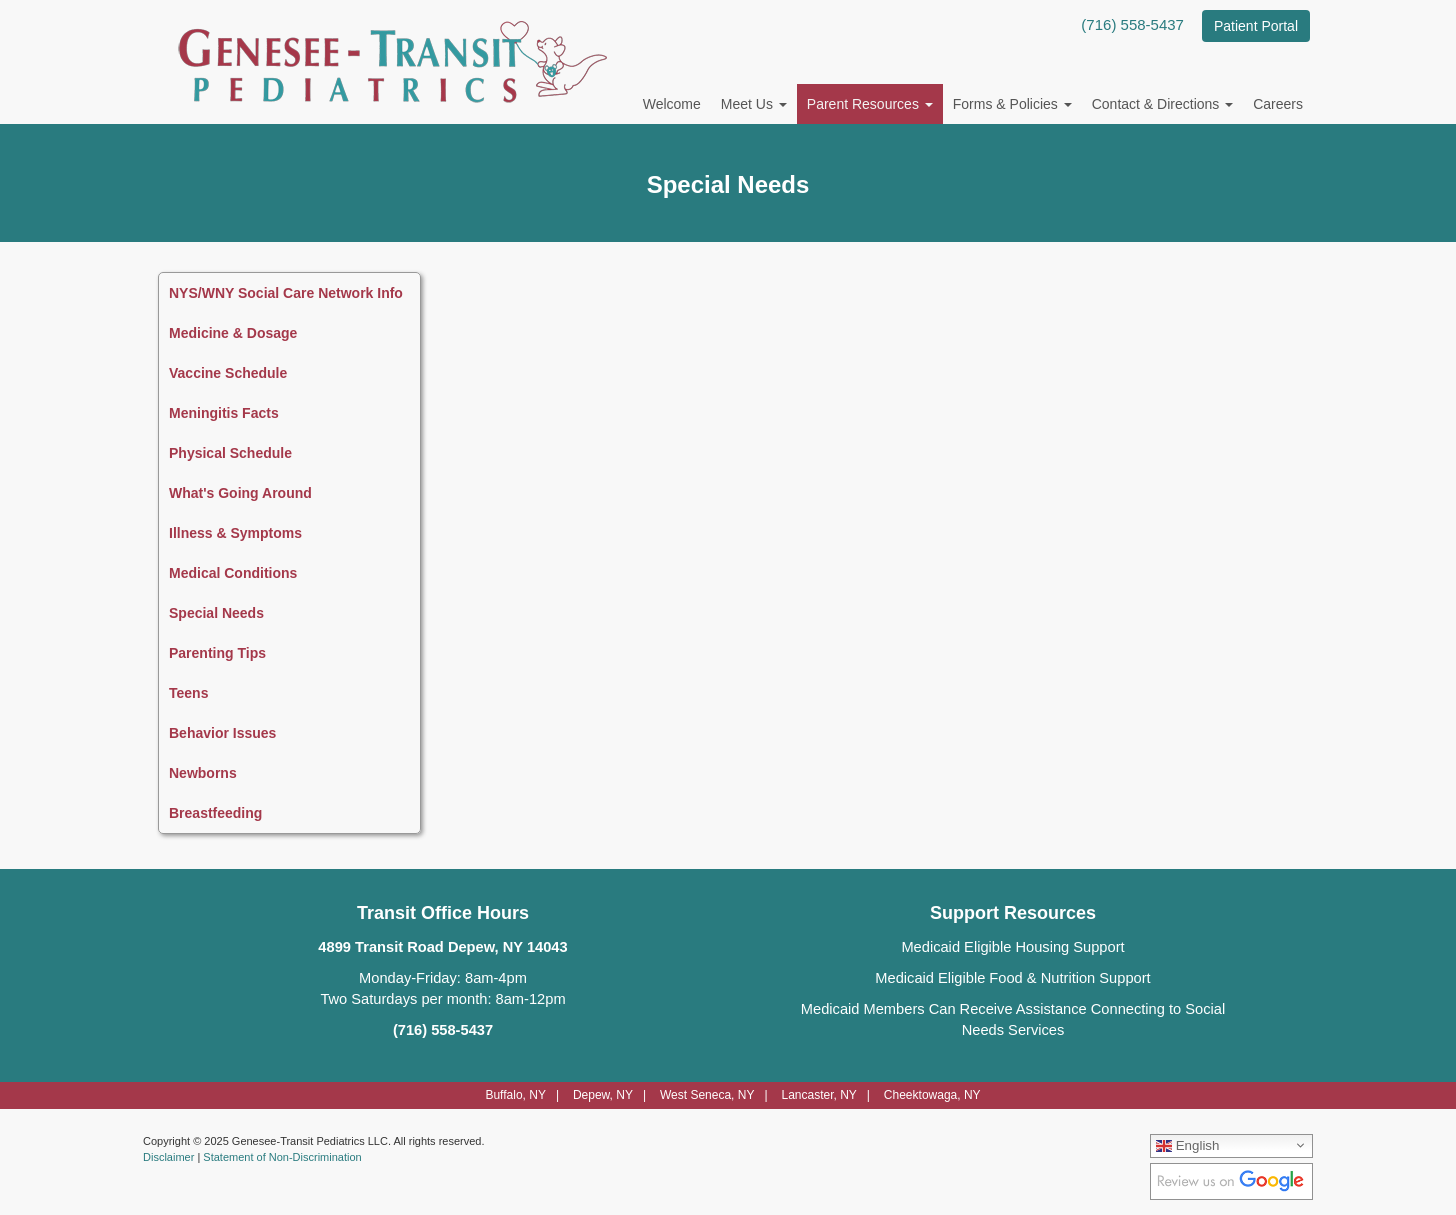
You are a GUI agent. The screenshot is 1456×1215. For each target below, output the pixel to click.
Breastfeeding (215, 813)
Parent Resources (870, 104)
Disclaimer (168, 1157)
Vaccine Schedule (228, 373)
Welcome (672, 104)
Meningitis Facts (224, 413)
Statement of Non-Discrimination (282, 1157)
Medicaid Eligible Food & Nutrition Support (1012, 978)
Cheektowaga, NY (932, 1095)
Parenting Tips (217, 653)
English (1187, 1145)
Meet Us (754, 104)
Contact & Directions (1163, 104)
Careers (1278, 104)
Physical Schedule (230, 453)
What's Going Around (240, 493)
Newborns (203, 773)
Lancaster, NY (818, 1095)
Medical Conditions (233, 573)
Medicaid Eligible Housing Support (1012, 947)
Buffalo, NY (515, 1095)
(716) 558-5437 (1132, 24)
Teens (188, 693)
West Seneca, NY (707, 1095)
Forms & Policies (1012, 104)
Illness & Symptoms (235, 533)
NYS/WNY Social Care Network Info (286, 293)
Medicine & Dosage (233, 333)
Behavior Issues (222, 733)
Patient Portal (1256, 26)
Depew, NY (603, 1095)
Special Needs (216, 613)
